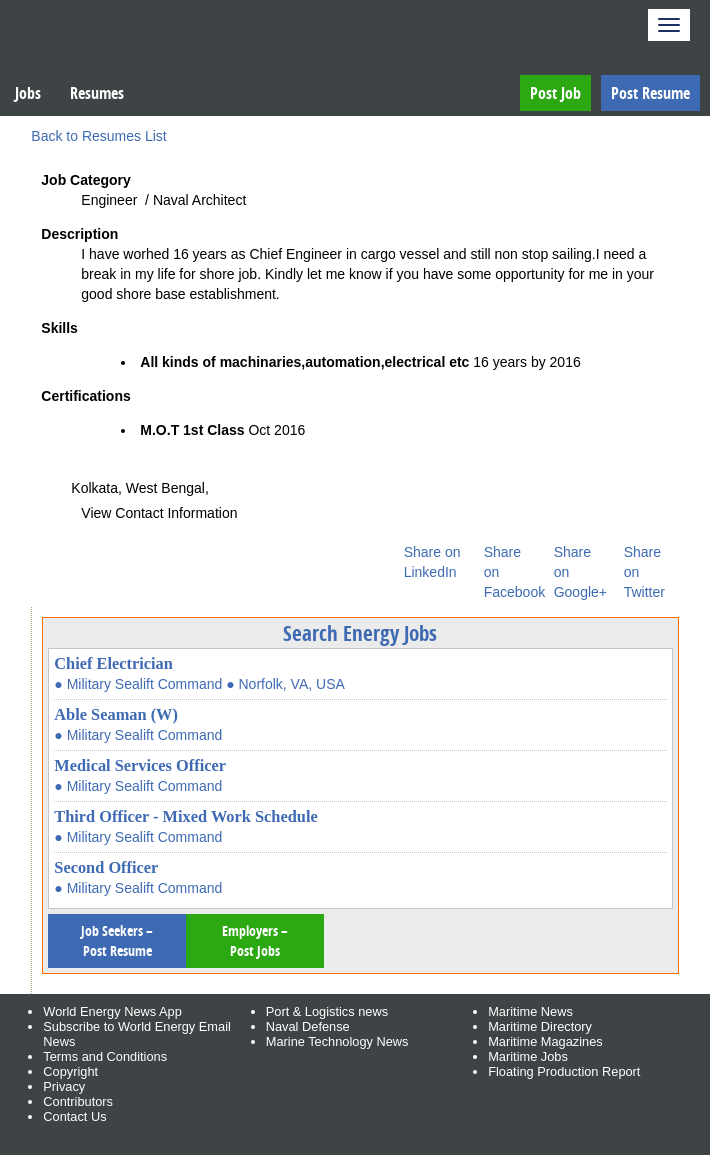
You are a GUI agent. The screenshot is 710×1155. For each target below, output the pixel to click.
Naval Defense (308, 1026)
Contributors (78, 1101)
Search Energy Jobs (360, 633)
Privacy (64, 1086)
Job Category (85, 180)
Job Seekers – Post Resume (117, 940)
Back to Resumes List (98, 136)
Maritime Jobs (528, 1056)
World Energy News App (112, 1011)
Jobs (28, 93)
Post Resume (650, 93)
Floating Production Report (564, 1071)
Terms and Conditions (105, 1056)
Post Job (555, 93)
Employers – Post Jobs (255, 940)
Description (79, 234)
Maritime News (530, 1011)
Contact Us (74, 1116)
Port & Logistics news (327, 1011)
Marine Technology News (337, 1041)
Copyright (70, 1071)
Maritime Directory (540, 1026)
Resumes (97, 93)
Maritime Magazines (545, 1041)
